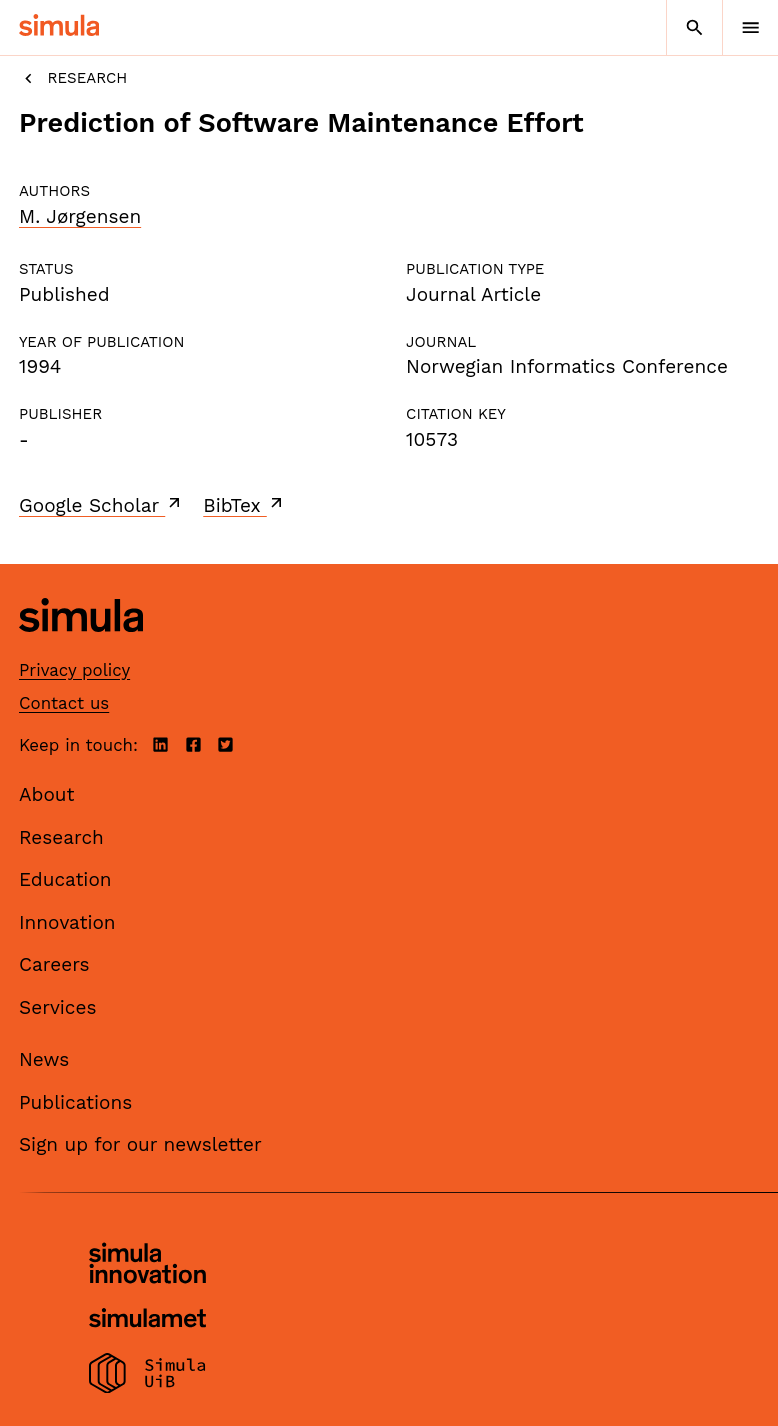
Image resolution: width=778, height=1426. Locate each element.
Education (65, 879)
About (47, 794)
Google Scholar (101, 505)
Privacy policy (74, 670)
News (44, 1059)
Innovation (67, 922)
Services (57, 1007)
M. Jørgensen (80, 216)
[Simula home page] (81, 647)
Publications (75, 1102)
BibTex (244, 505)
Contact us (64, 703)
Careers (54, 964)
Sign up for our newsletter (140, 1144)
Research (73, 78)
